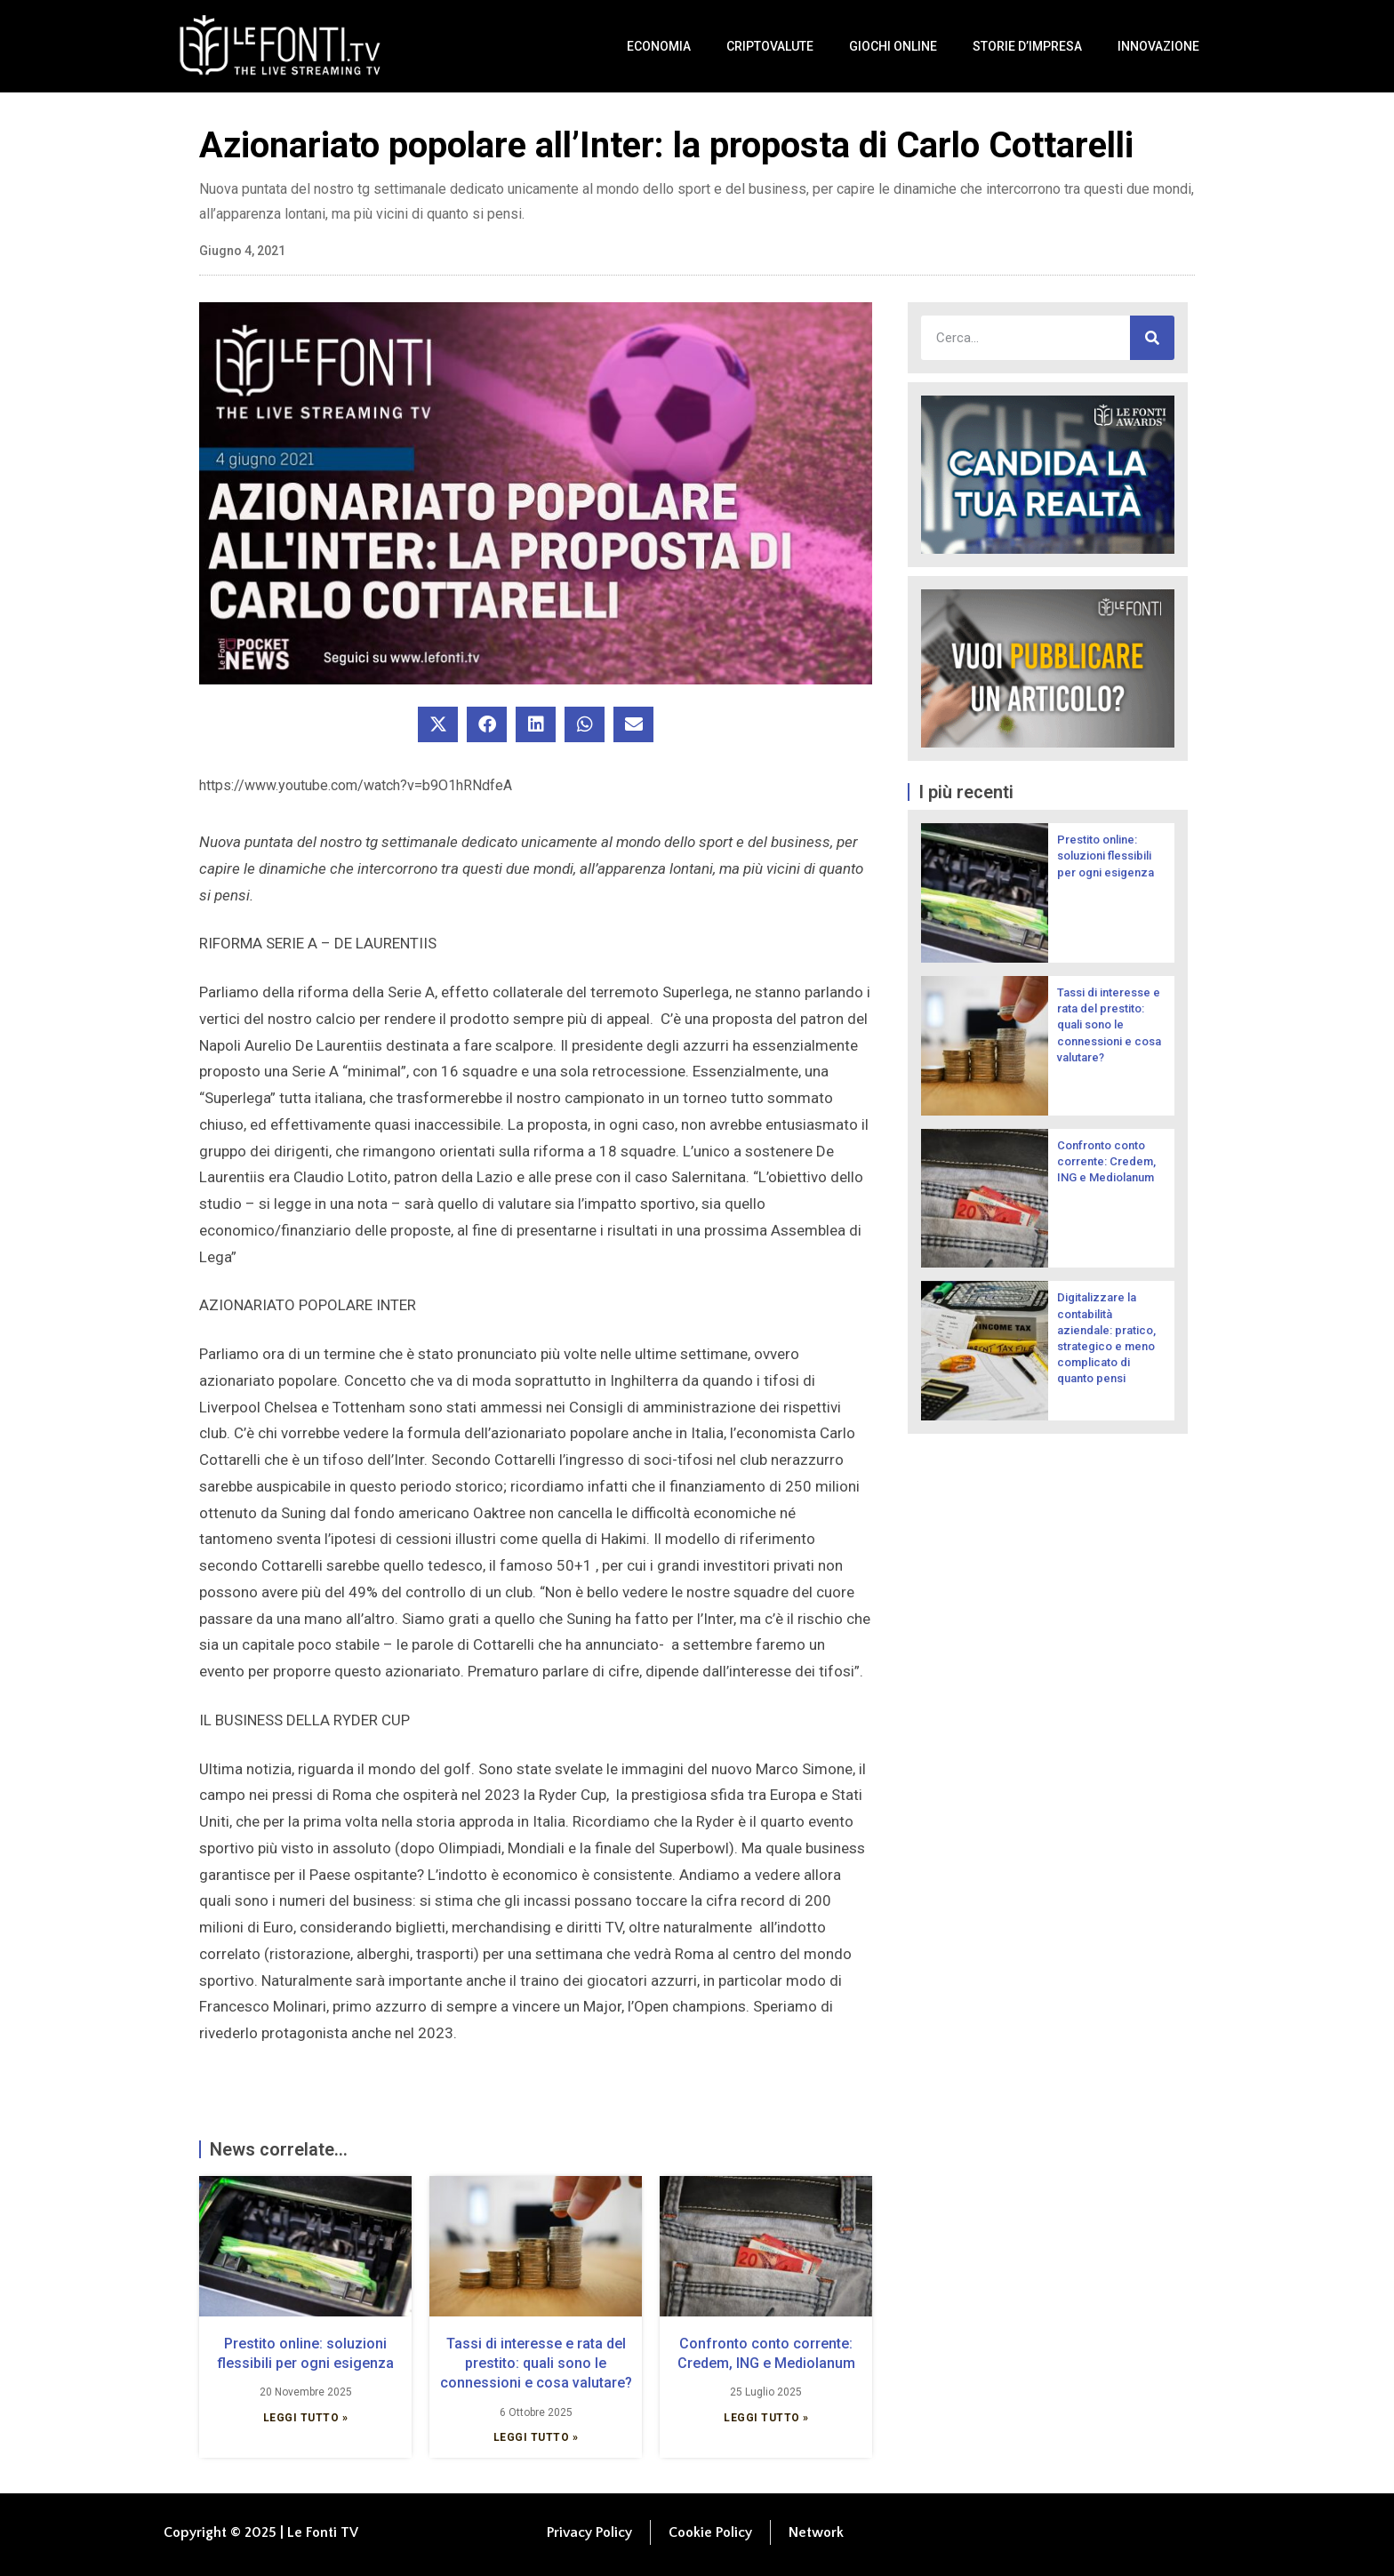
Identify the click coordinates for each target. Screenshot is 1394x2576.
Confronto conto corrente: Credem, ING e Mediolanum (1106, 1161)
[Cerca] (1152, 338)
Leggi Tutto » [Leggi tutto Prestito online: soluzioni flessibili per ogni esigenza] (305, 2418)
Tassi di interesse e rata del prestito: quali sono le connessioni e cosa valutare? (536, 2363)
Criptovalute (769, 46)
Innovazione (1158, 46)
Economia (659, 46)
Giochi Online (893, 46)
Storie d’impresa (1027, 46)
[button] (438, 724)
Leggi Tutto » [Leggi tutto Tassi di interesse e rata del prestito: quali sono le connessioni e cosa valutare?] (536, 2437)
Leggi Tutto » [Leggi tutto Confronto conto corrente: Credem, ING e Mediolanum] (766, 2418)
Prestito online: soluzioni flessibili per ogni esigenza (1105, 855)
